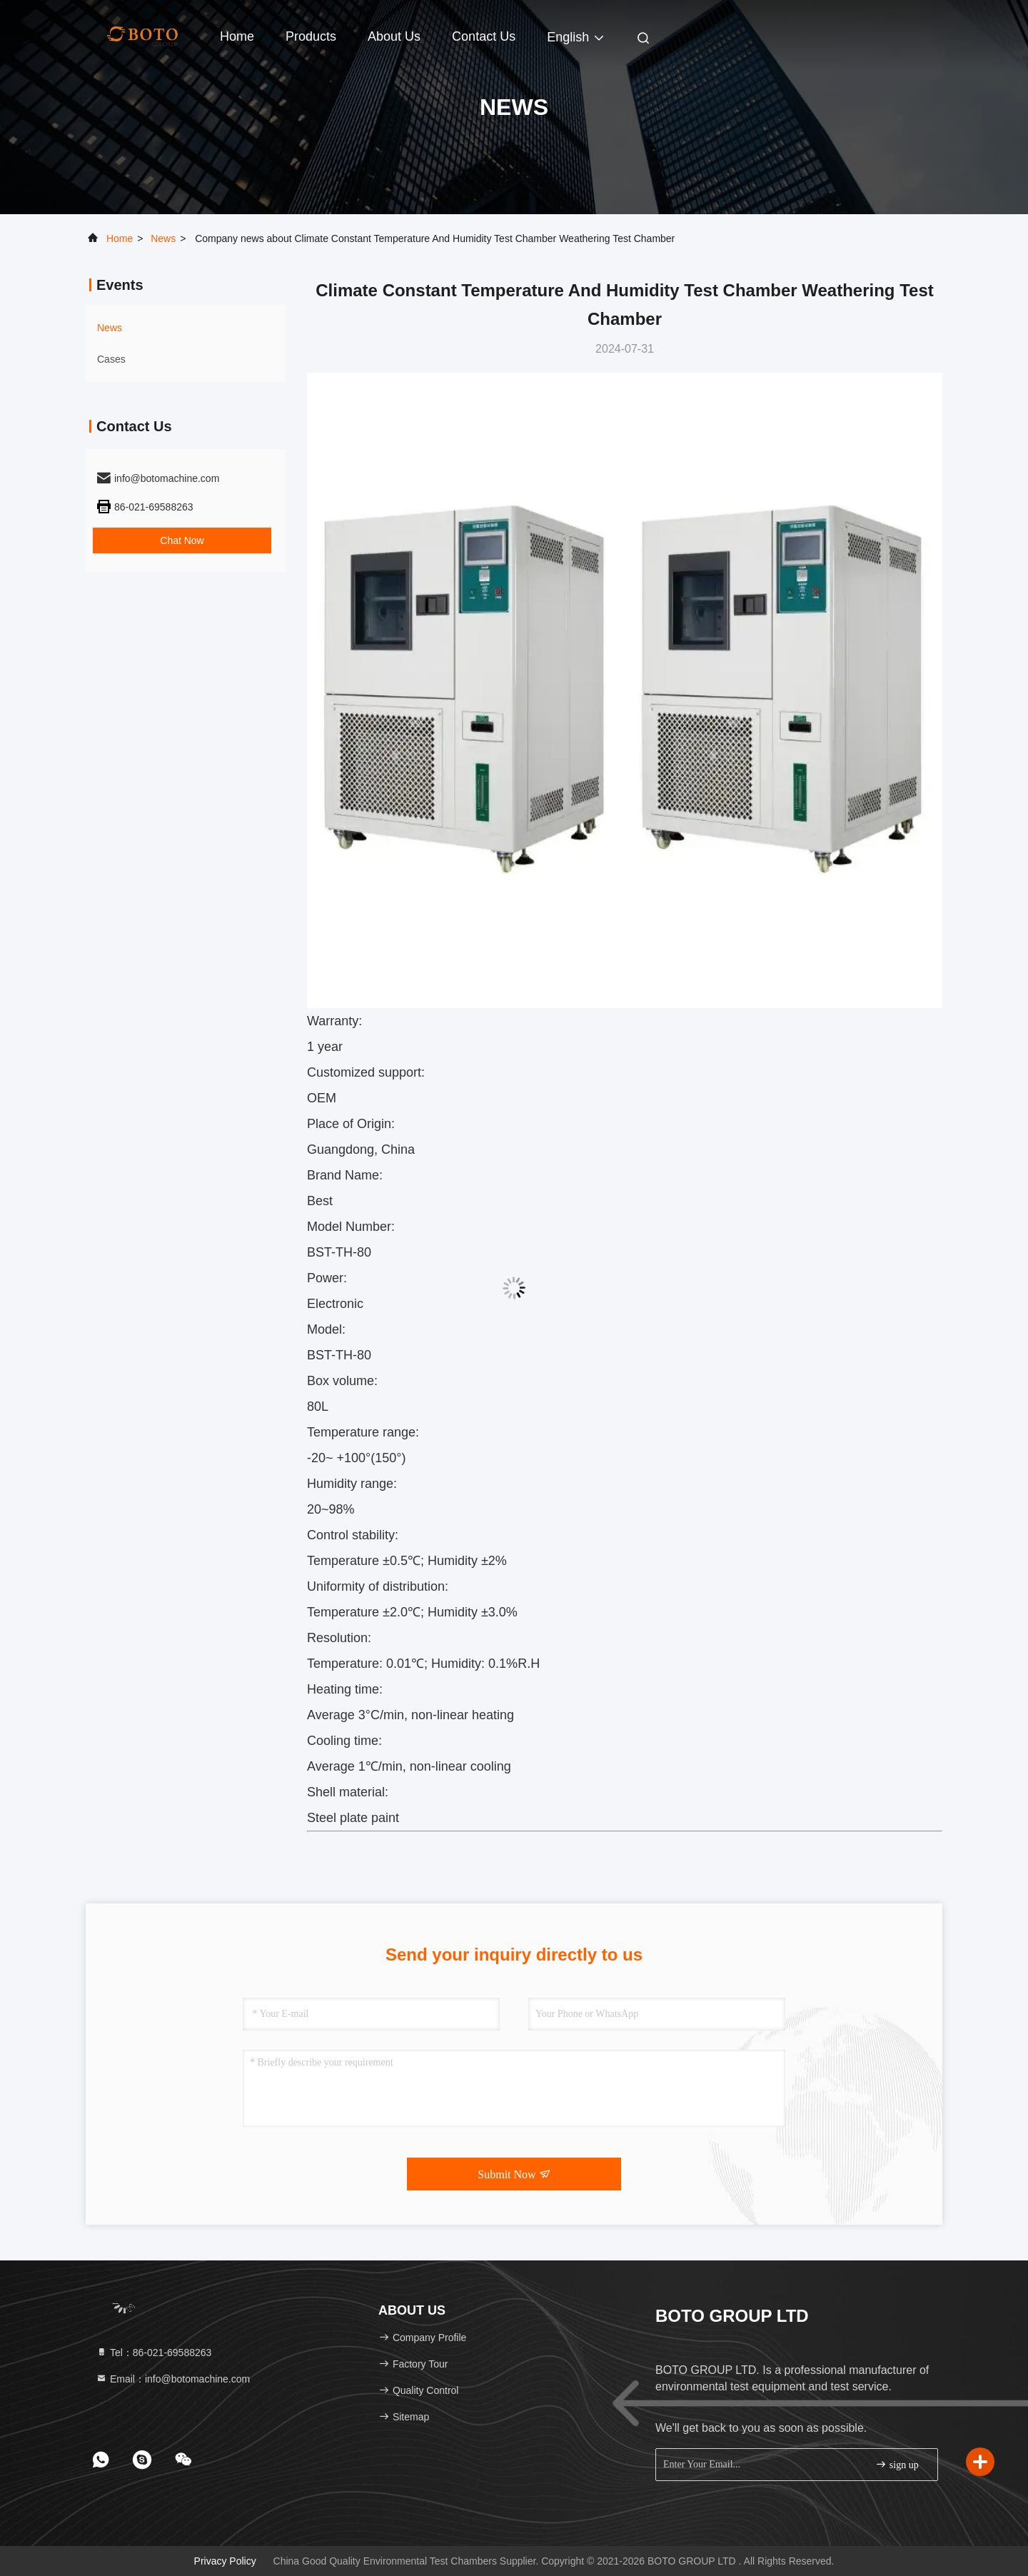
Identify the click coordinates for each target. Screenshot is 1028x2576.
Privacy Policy (225, 2561)
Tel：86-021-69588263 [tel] (153, 2352)
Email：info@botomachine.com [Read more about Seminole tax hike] (173, 2379)
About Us (394, 36)
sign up (896, 2464)
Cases (111, 359)
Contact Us (483, 36)
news (163, 238)
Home (237, 36)
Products (311, 36)
